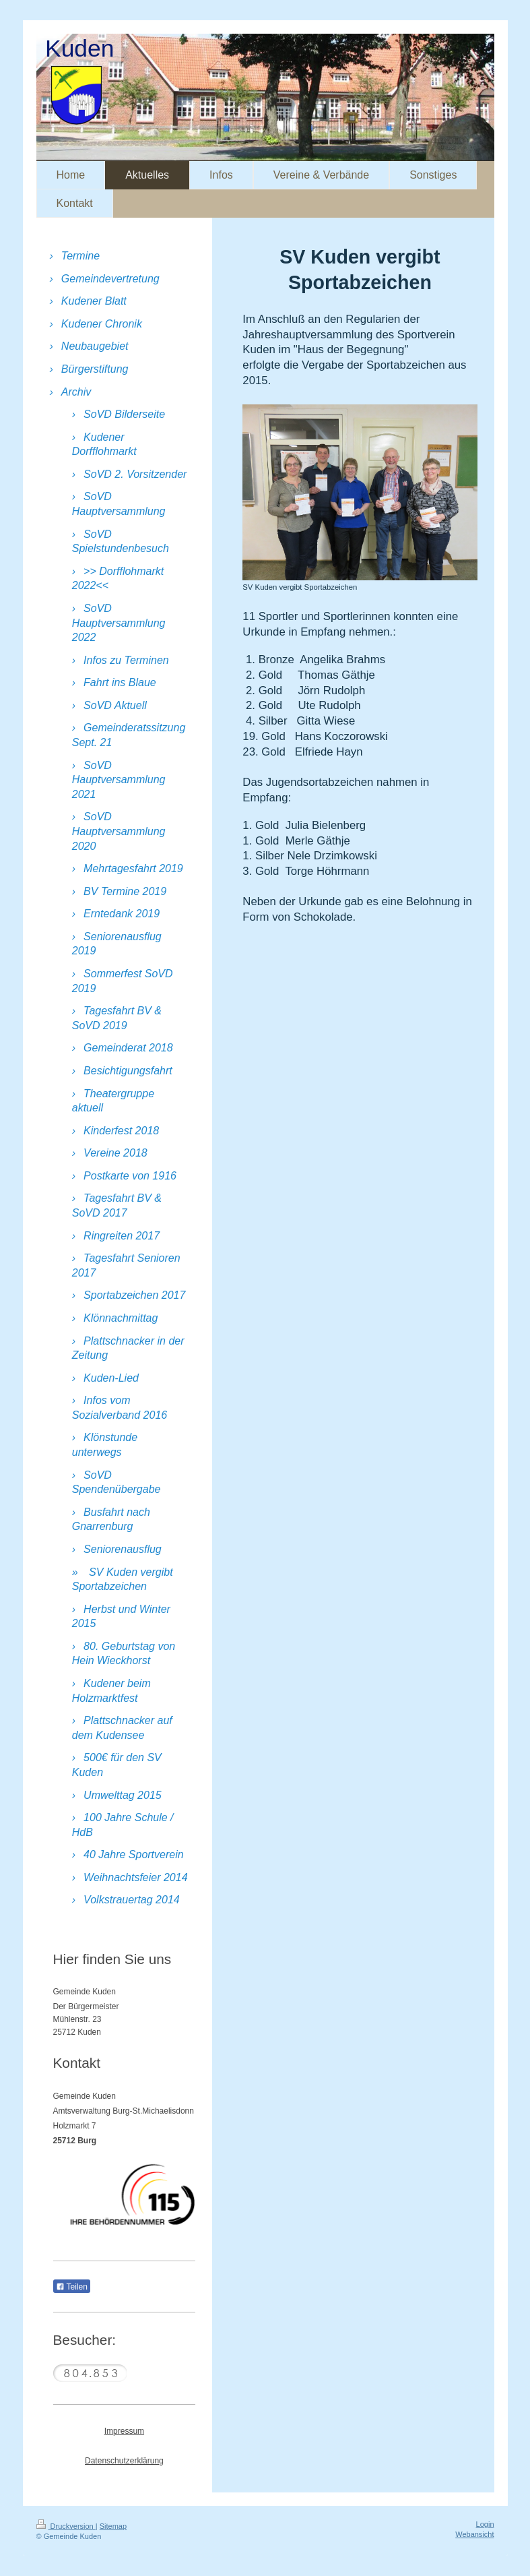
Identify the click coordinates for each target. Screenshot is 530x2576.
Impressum (124, 2431)
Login (485, 2524)
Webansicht (474, 2534)
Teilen (72, 2287)
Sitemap (113, 2526)
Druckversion (66, 2526)
